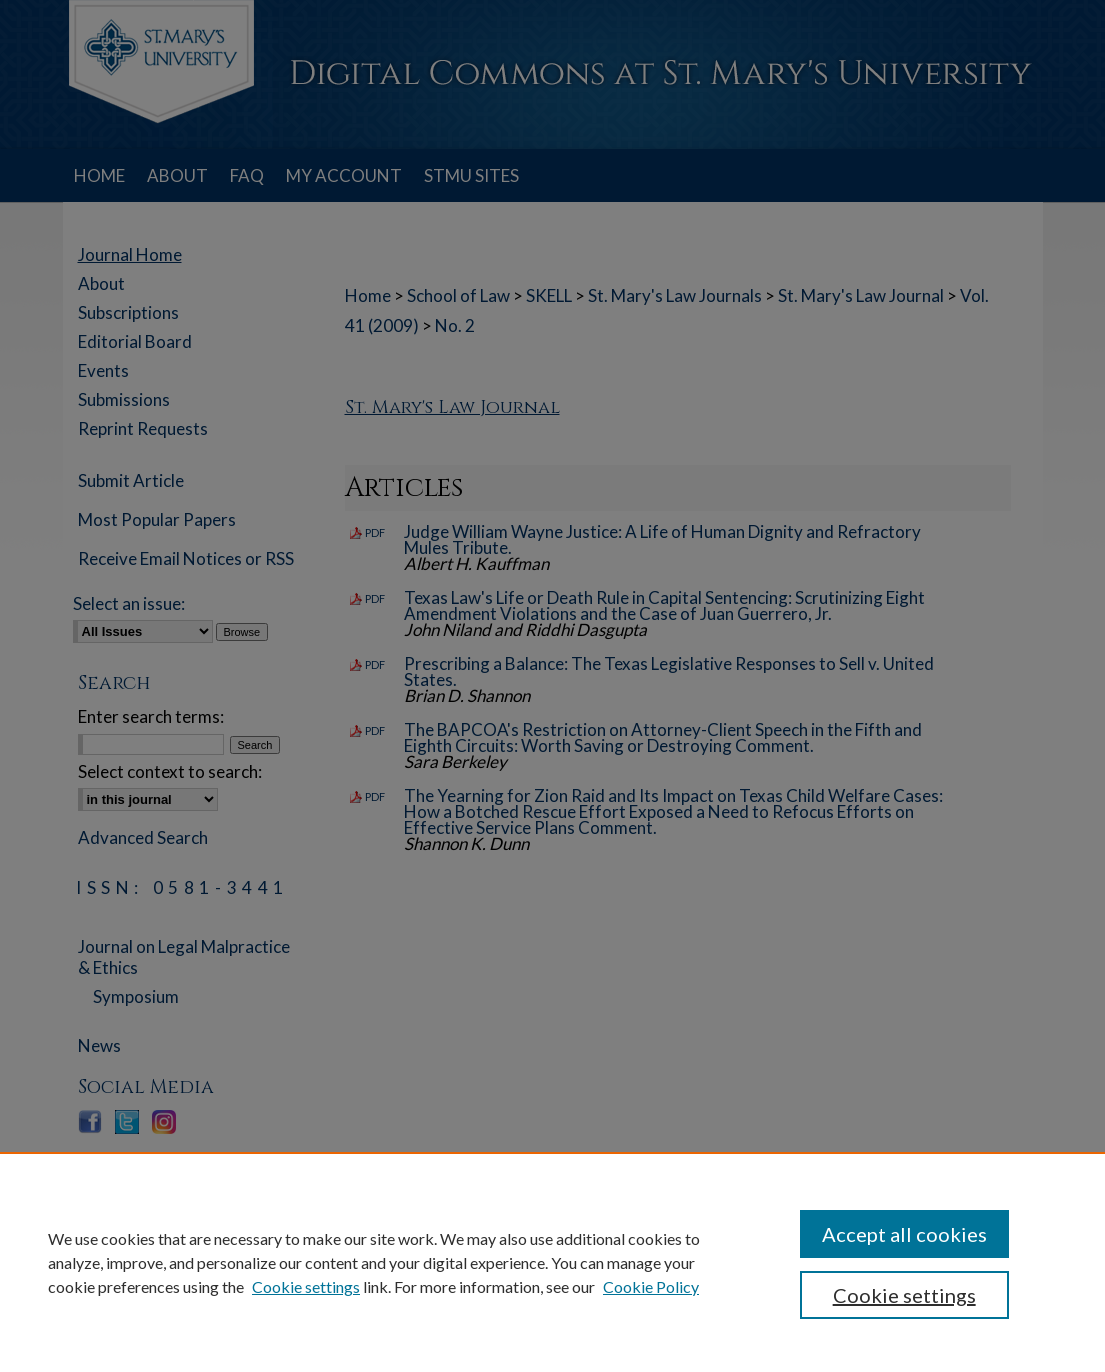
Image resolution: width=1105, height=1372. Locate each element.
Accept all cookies (904, 1234)
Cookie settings (306, 1286)
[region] (552, 1262)
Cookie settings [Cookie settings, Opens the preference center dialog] (904, 1295)
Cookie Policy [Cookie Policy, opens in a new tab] (651, 1286)
